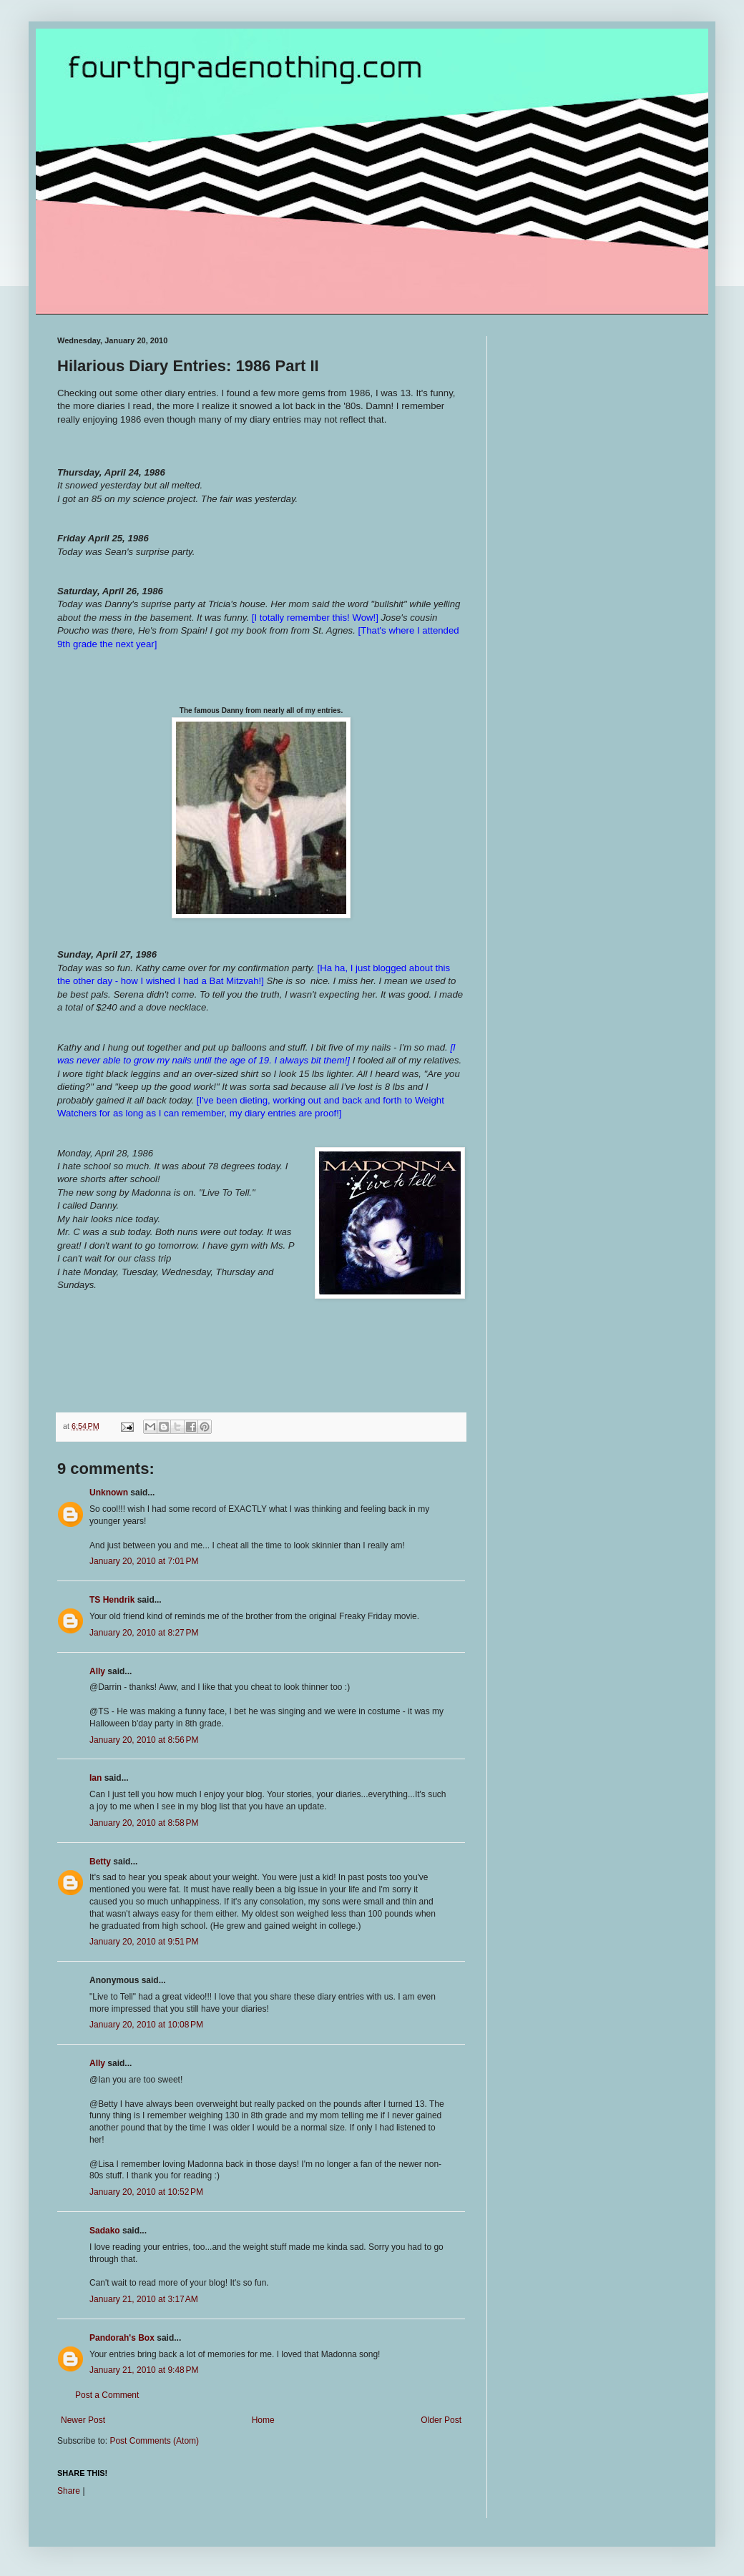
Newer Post (83, 2420)
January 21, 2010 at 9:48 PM (143, 2370)
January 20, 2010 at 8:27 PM (143, 1633)
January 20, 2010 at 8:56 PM (143, 1740)
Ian (95, 1778)
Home (263, 2420)
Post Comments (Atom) (154, 2441)
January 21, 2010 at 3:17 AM (143, 2299)
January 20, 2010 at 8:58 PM (143, 1823)
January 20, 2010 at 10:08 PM (146, 2025)
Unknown (108, 1493)
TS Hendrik (111, 1600)
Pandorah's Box (122, 2338)
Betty (100, 1862)
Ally (97, 1671)
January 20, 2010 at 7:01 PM (143, 1561)
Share (68, 2491)
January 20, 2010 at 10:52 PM (146, 2192)
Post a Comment (107, 2395)
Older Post (441, 2420)
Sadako (104, 2231)
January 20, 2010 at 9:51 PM (143, 1942)
